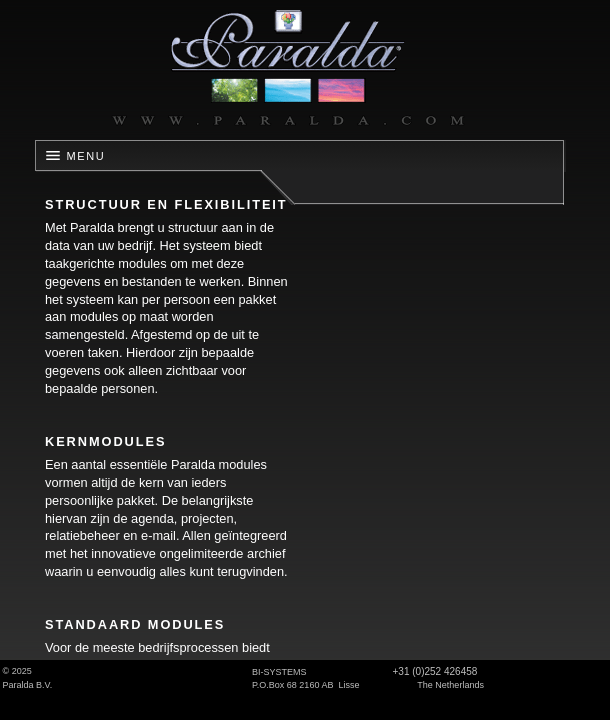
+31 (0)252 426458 (435, 671)
